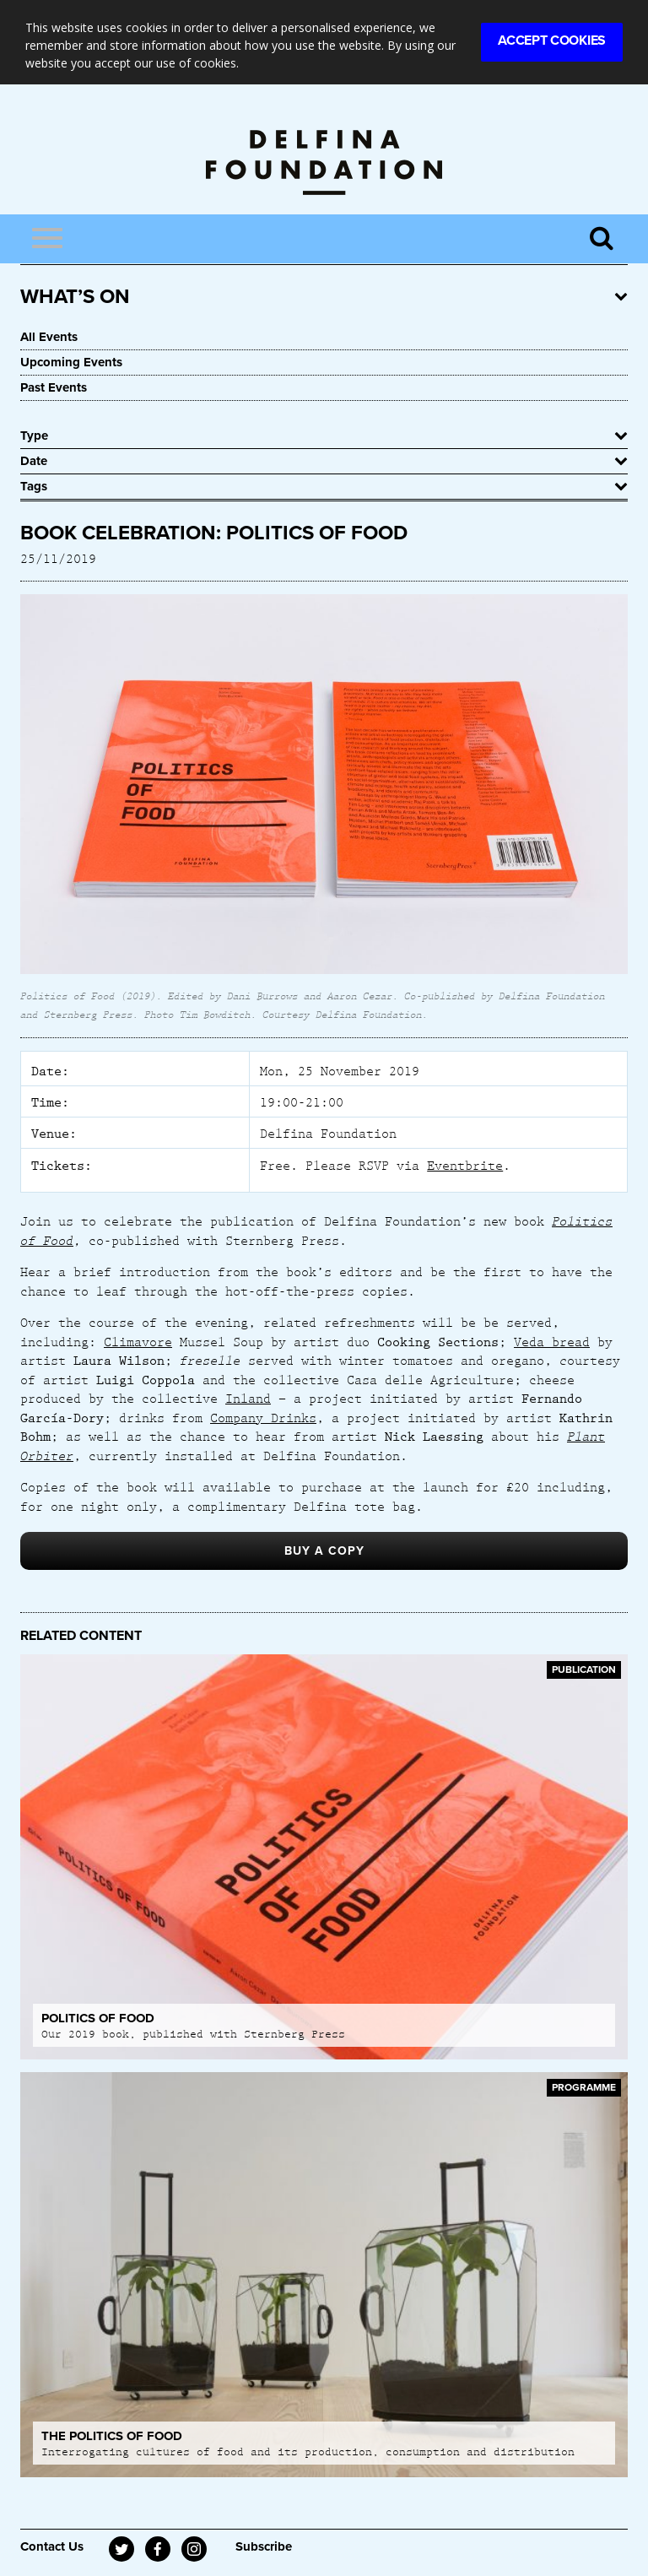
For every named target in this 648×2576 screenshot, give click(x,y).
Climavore (138, 1341)
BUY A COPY (324, 1551)
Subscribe (263, 2546)
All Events (49, 336)
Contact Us (52, 2546)
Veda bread (552, 1341)
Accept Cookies (552, 40)
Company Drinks (263, 1417)
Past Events (53, 387)
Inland (248, 1397)
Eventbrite (465, 1164)
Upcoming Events (71, 362)
